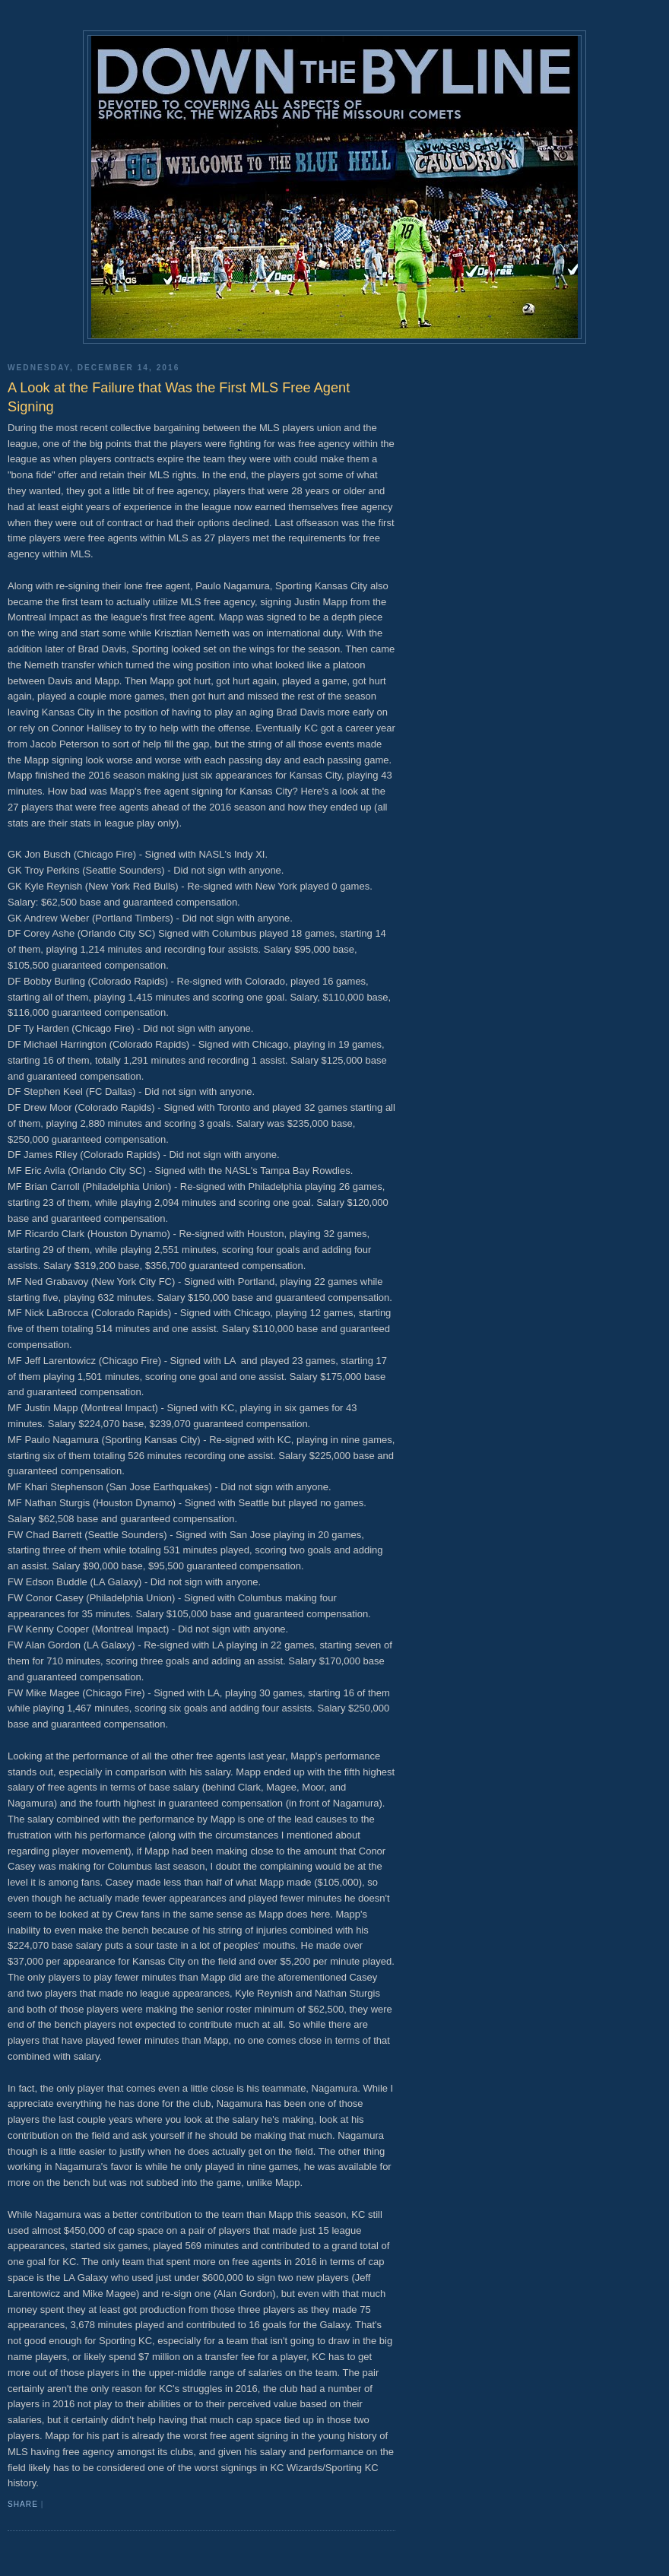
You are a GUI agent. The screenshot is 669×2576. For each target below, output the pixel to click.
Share (23, 2504)
